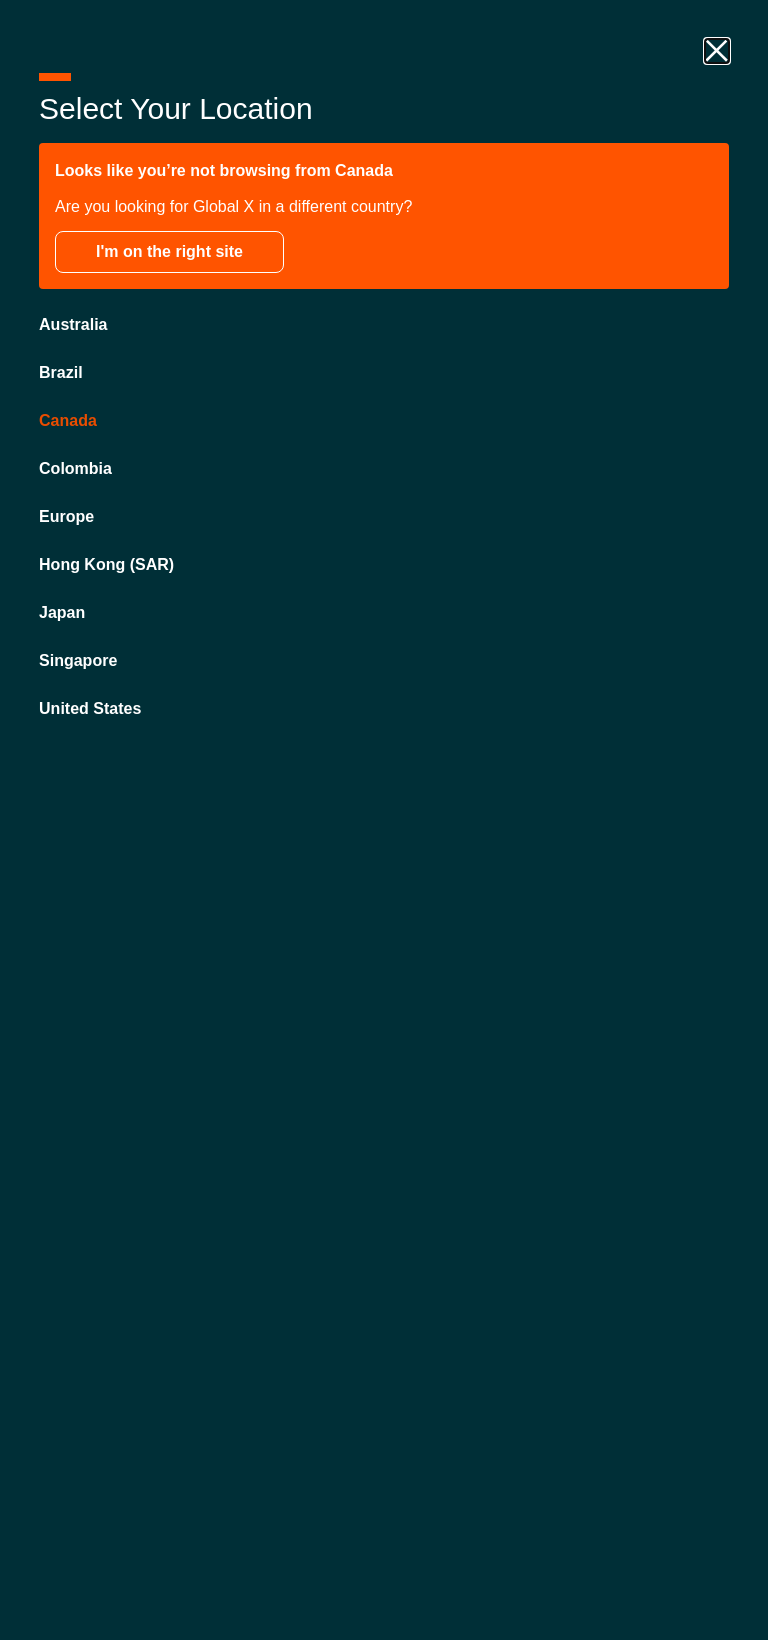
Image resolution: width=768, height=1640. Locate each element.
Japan (63, 613)
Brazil (62, 373)
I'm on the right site (170, 252)
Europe (67, 517)
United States (91, 709)
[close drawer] (716, 52)
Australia (74, 325)
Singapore (79, 661)
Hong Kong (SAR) (107, 565)
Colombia (76, 469)
